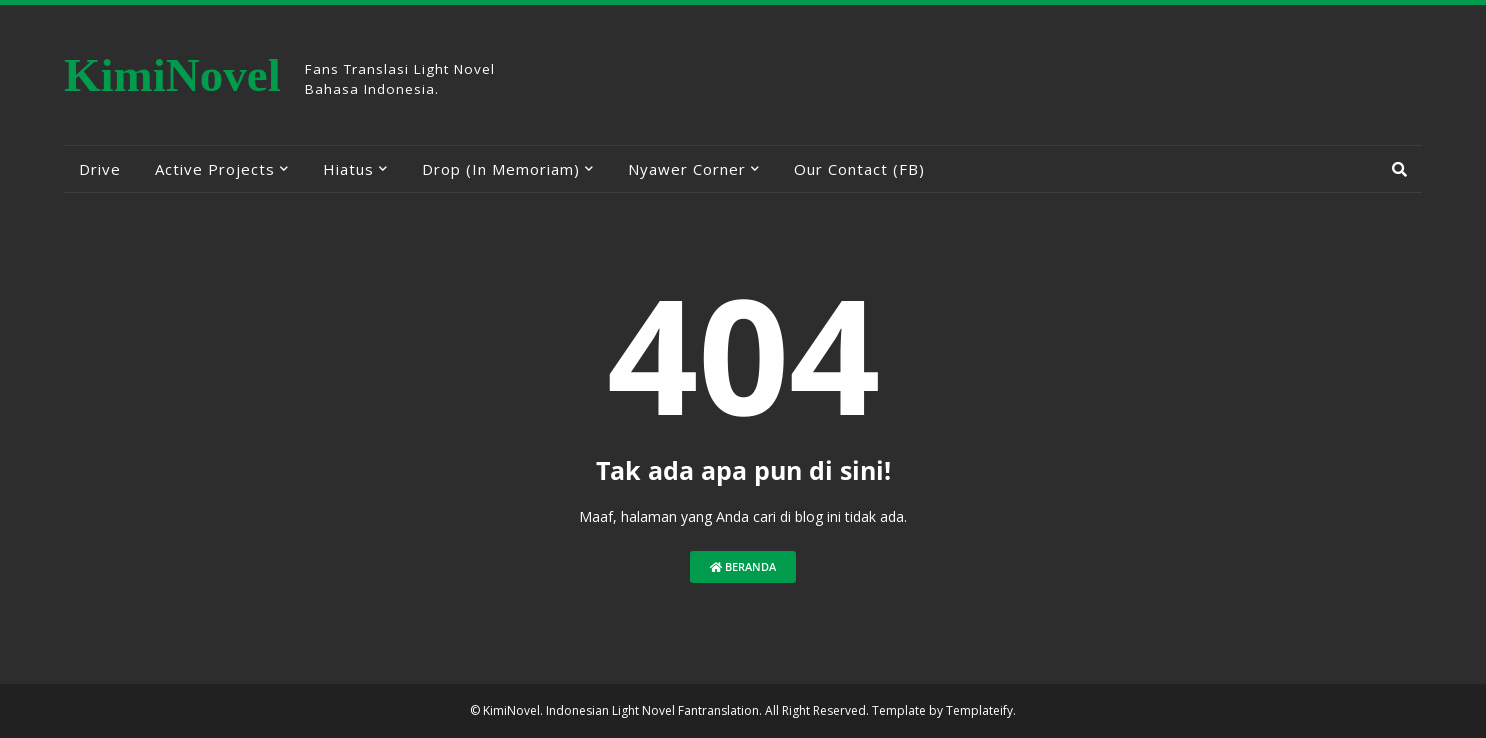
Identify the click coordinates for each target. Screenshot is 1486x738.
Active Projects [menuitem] (215, 169)
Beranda (743, 566)
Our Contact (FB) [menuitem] (859, 169)
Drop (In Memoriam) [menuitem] (501, 169)
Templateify (979, 710)
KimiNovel (172, 75)
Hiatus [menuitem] (348, 169)
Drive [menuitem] (100, 169)
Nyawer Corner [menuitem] (687, 169)
